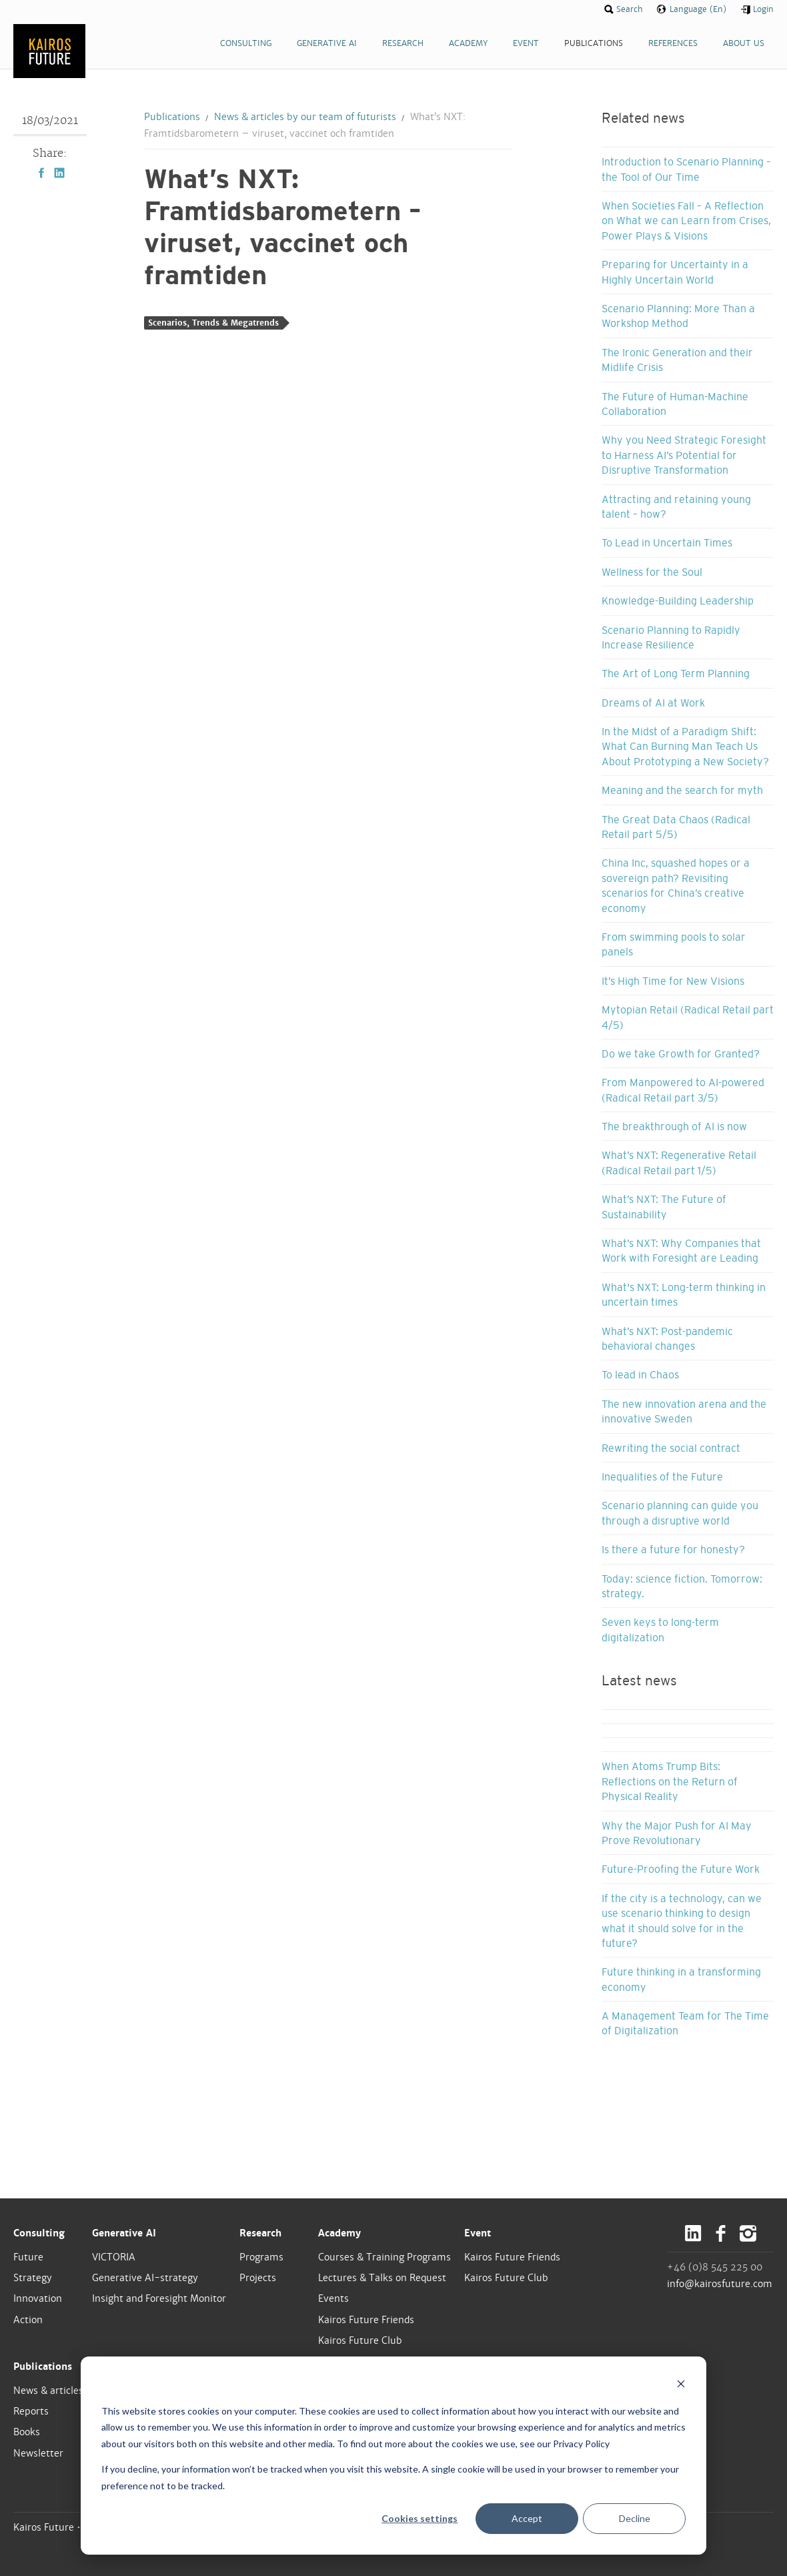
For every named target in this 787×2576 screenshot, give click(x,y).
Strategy (32, 2278)
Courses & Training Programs (384, 2257)
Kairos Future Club (360, 2340)
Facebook (41, 172)
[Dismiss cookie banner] (681, 2385)
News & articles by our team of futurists (305, 117)
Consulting (39, 2233)
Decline (634, 2518)
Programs (261, 2257)
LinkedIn (59, 172)
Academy (339, 2233)
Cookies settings (419, 2518)
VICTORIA (113, 2257)
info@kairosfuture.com (719, 2284)
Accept (527, 2518)
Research (260, 2233)
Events (333, 2298)
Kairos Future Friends (366, 2320)
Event (477, 2233)
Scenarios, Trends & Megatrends (213, 323)
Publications (172, 117)
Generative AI (124, 2233)
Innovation (37, 2298)
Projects (257, 2278)
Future (28, 2257)
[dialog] (393, 2455)
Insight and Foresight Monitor (159, 2298)
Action (28, 2320)
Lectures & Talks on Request (382, 2278)
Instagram (748, 2233)
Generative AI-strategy (145, 2278)
